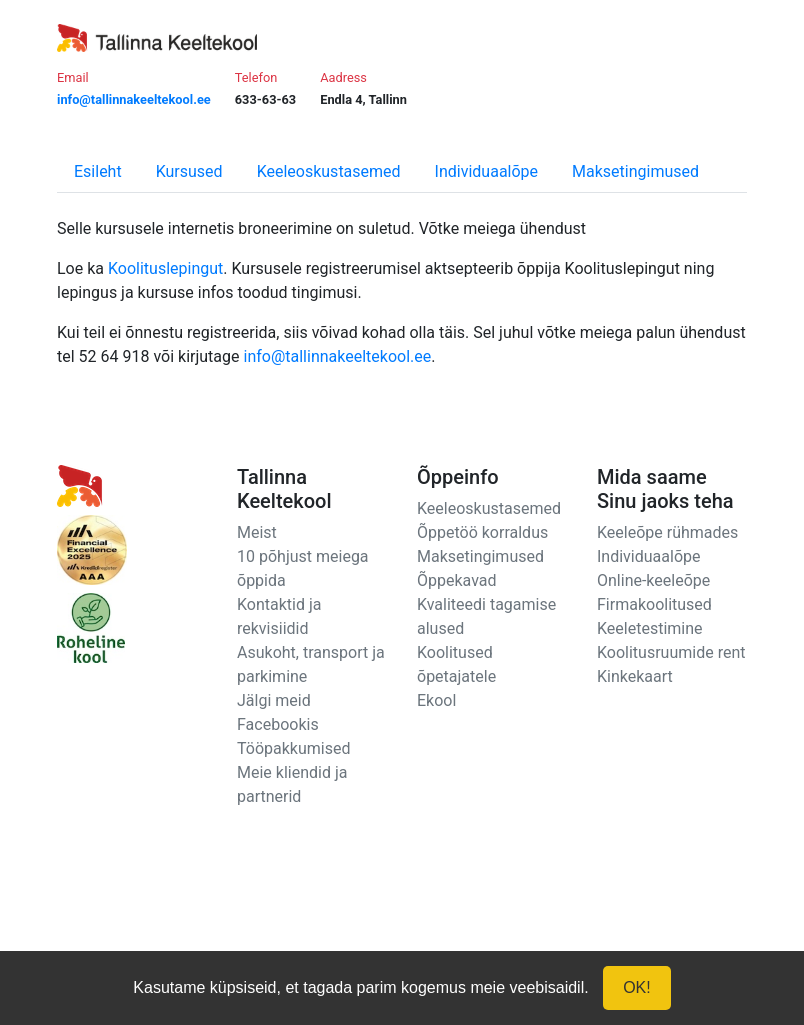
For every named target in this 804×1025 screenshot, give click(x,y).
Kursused (189, 171)
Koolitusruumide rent (671, 652)
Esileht (98, 171)
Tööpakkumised (293, 748)
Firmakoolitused (654, 604)
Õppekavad (457, 580)
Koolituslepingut (165, 268)
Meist (257, 532)
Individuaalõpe (486, 171)
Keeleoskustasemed (329, 171)
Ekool (436, 700)
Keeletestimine (650, 628)
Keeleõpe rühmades (667, 532)
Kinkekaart (635, 676)
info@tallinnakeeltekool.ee (338, 356)
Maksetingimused (635, 171)
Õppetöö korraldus (482, 532)
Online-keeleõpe (653, 580)
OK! (637, 987)
